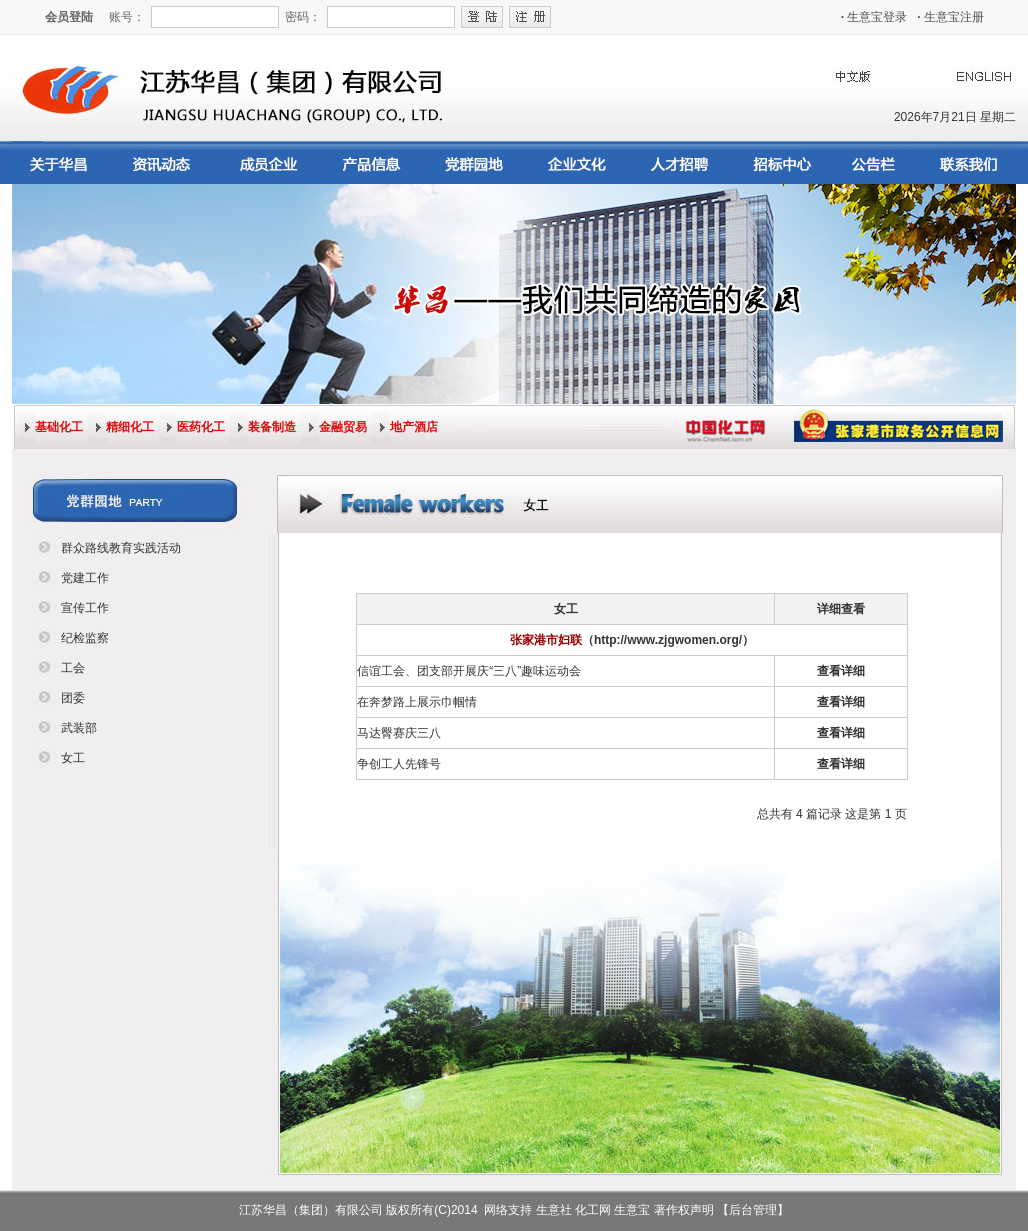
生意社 (554, 1210)
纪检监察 (85, 638)
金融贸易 (343, 427)
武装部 (79, 728)
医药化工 (201, 427)
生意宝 (632, 1210)
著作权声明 (684, 1210)
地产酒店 (414, 427)
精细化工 (130, 427)
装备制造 (272, 427)
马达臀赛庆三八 (399, 733)
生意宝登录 (874, 17)
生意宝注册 (950, 17)
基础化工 (59, 427)
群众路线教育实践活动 (121, 548)
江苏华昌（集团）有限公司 (311, 1210)
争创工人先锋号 (399, 764)
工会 (73, 668)
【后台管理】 (753, 1210)
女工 (73, 758)
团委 (73, 698)
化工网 (593, 1210)
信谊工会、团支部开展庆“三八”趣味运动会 (469, 671)
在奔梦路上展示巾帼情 (417, 702)
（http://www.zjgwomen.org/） (668, 640)
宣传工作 (85, 608)
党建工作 (85, 578)
